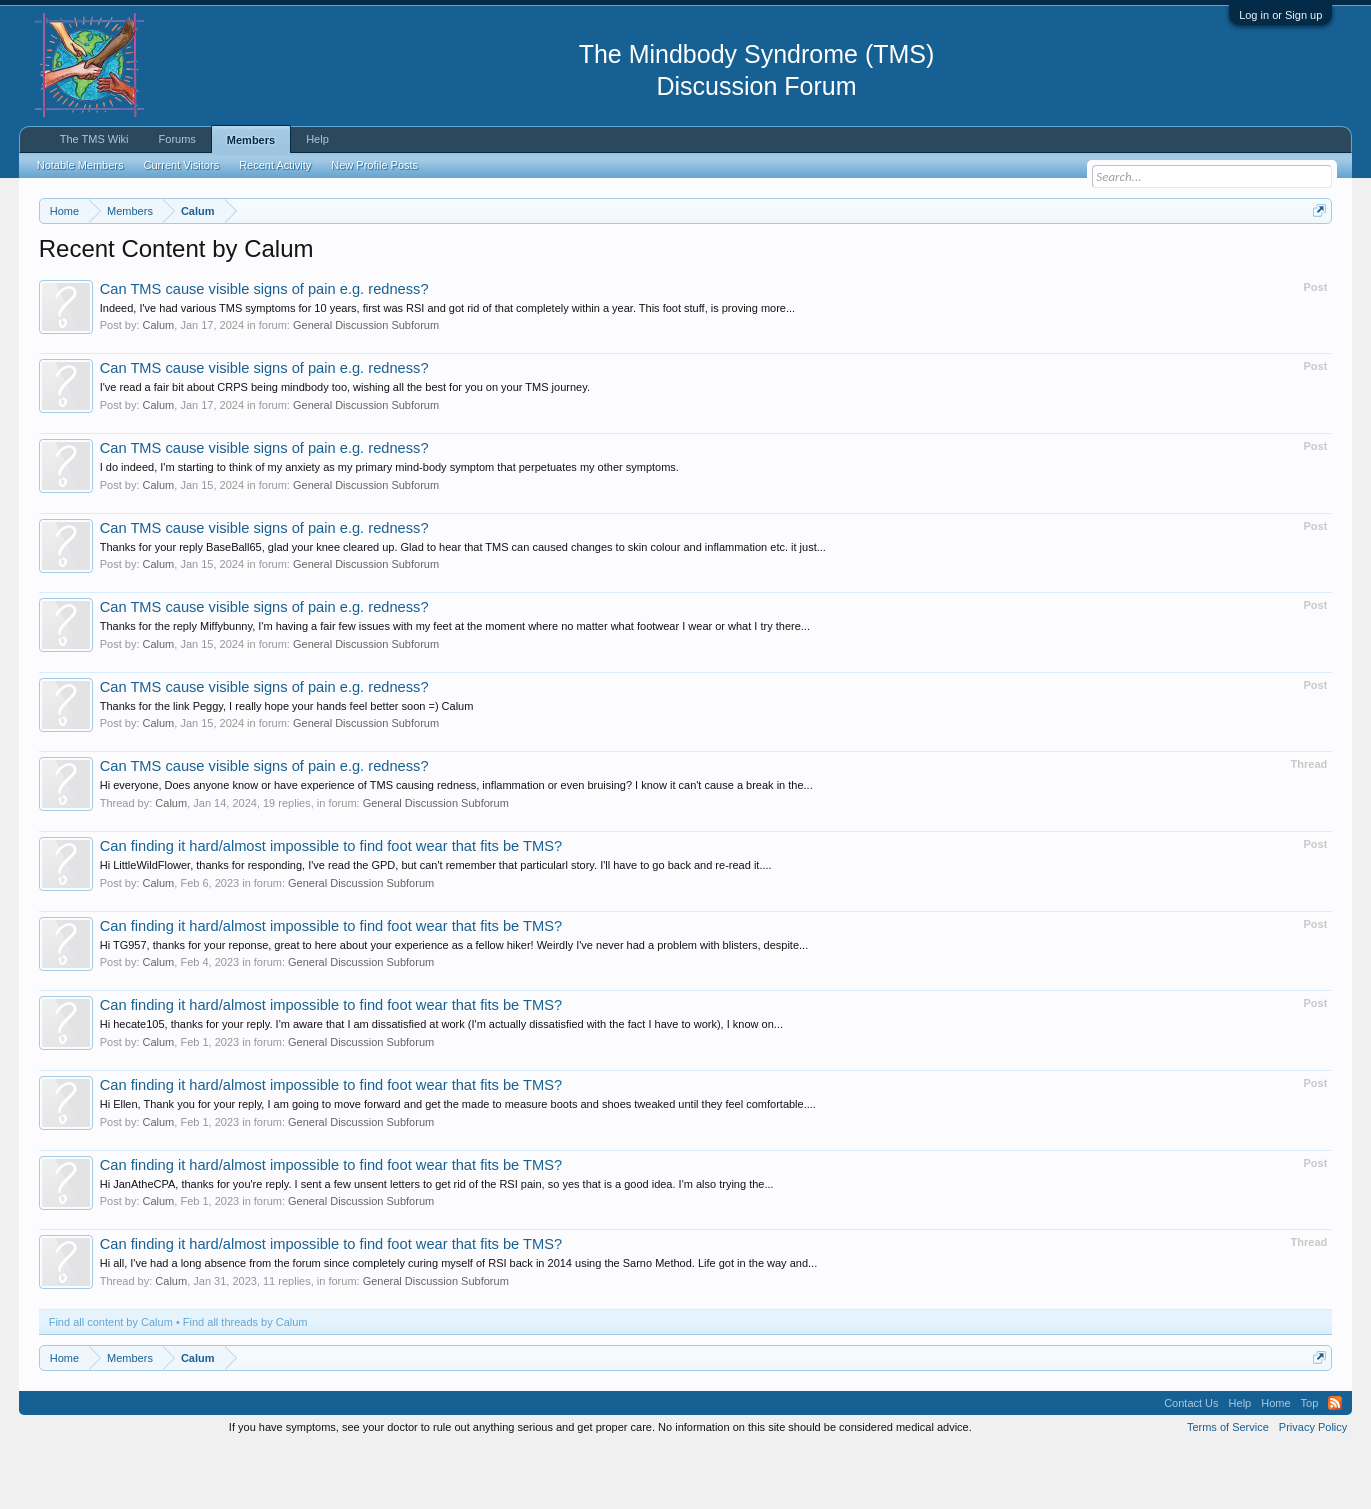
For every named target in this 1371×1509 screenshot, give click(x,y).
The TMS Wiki (94, 139)
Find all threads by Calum (245, 1382)
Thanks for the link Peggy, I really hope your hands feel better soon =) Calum (287, 766)
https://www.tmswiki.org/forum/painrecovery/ (954, 259)
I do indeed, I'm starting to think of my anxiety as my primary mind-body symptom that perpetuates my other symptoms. (389, 527)
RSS (1335, 1463)
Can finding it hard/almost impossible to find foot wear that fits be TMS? (331, 906)
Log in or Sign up (1280, 15)
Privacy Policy (1313, 1487)
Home (1275, 1463)
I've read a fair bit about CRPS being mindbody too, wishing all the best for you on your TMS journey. (345, 448)
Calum (159, 386)
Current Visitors (182, 165)
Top (1310, 1463)
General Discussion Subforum (366, 386)
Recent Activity (275, 165)
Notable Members (80, 165)
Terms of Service (1228, 1487)
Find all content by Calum (111, 1382)
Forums (177, 139)
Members (251, 140)
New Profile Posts (374, 165)
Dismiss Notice (1315, 257)
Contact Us (1191, 1463)
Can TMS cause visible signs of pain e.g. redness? (264, 349)
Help (317, 139)
